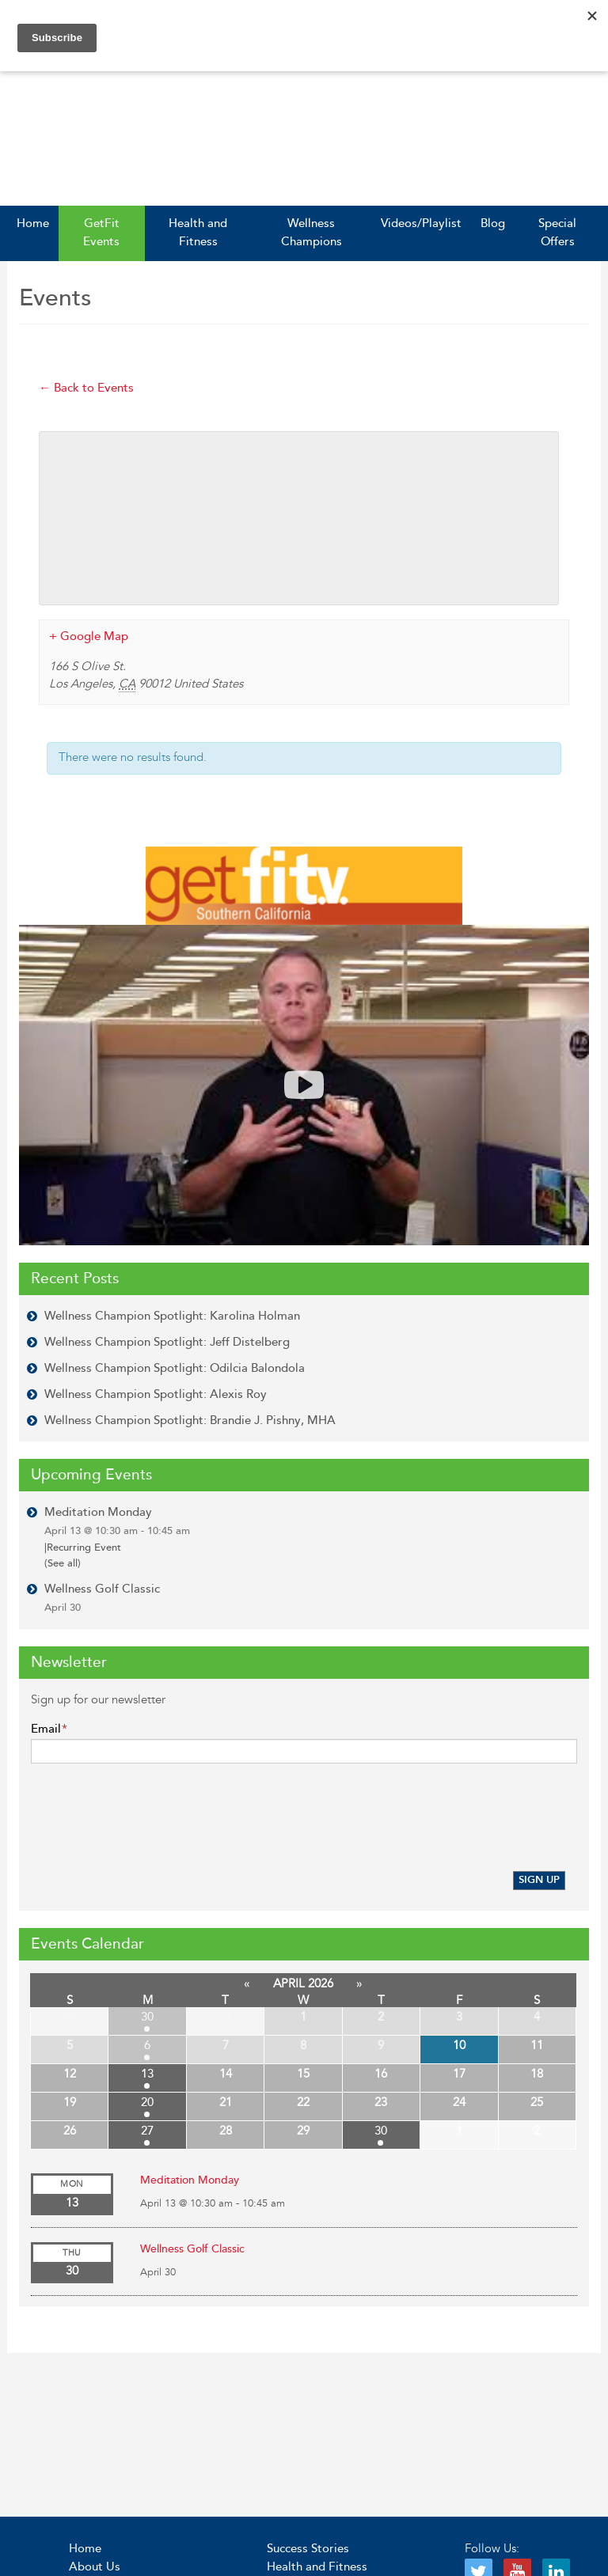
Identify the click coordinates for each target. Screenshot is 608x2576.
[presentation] (151, 1820)
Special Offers (557, 232)
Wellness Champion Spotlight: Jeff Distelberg (167, 1342)
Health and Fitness (198, 232)
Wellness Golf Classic (102, 1598)
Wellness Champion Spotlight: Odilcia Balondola (174, 1368)
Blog (493, 223)
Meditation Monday (117, 1521)
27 (147, 2130)
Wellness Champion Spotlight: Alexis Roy (155, 1394)
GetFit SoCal (93, 142)
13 (147, 2074)
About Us (94, 2566)
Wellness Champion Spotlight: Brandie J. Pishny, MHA (190, 1420)
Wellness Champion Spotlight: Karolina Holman (172, 1316)
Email (49, 1729)
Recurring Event (82, 1547)
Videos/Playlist (421, 223)
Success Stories (308, 2548)
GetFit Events (101, 232)
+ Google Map (88, 636)
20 (147, 2102)
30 (147, 2017)
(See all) (62, 1563)
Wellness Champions (311, 232)
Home (33, 223)
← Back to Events (86, 388)
